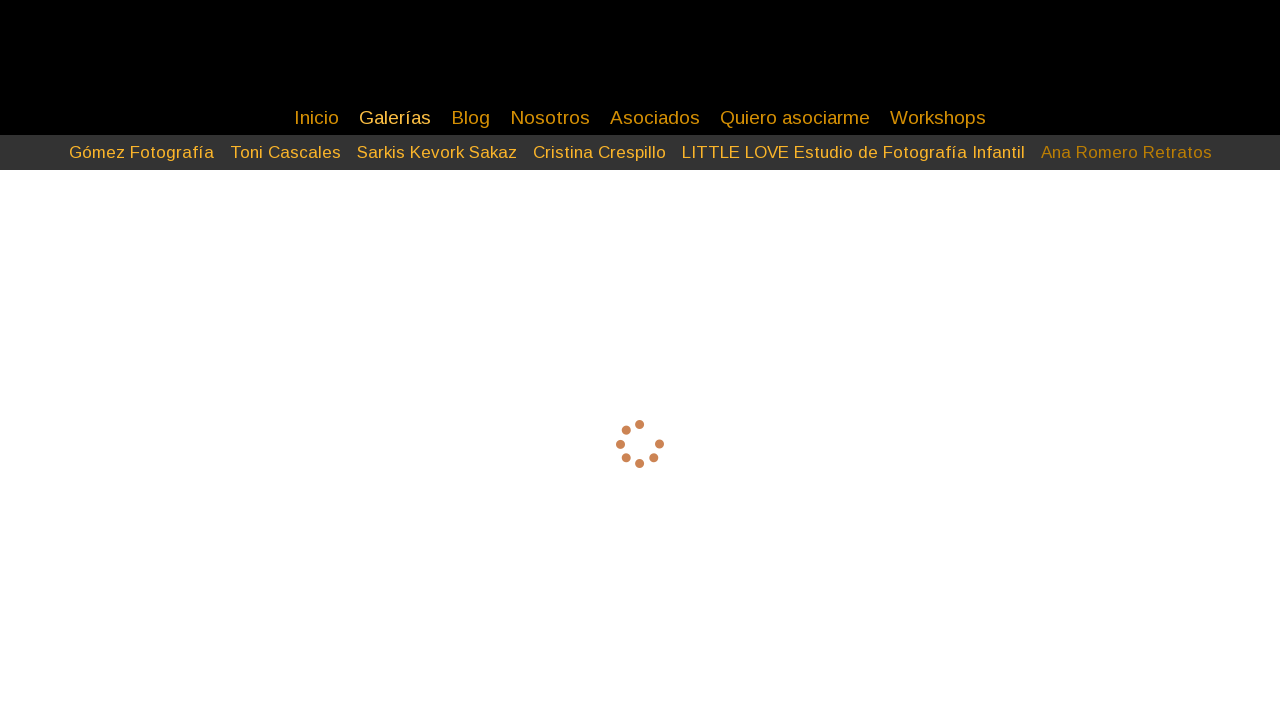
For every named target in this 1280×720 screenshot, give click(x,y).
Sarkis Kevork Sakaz (437, 152)
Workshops (938, 117)
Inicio (316, 117)
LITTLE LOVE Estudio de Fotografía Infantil (853, 152)
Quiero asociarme (795, 117)
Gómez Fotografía (141, 152)
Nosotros (550, 117)
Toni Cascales (285, 152)
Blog (470, 117)
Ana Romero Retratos (1126, 152)
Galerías (395, 117)
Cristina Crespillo (599, 152)
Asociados (655, 117)
